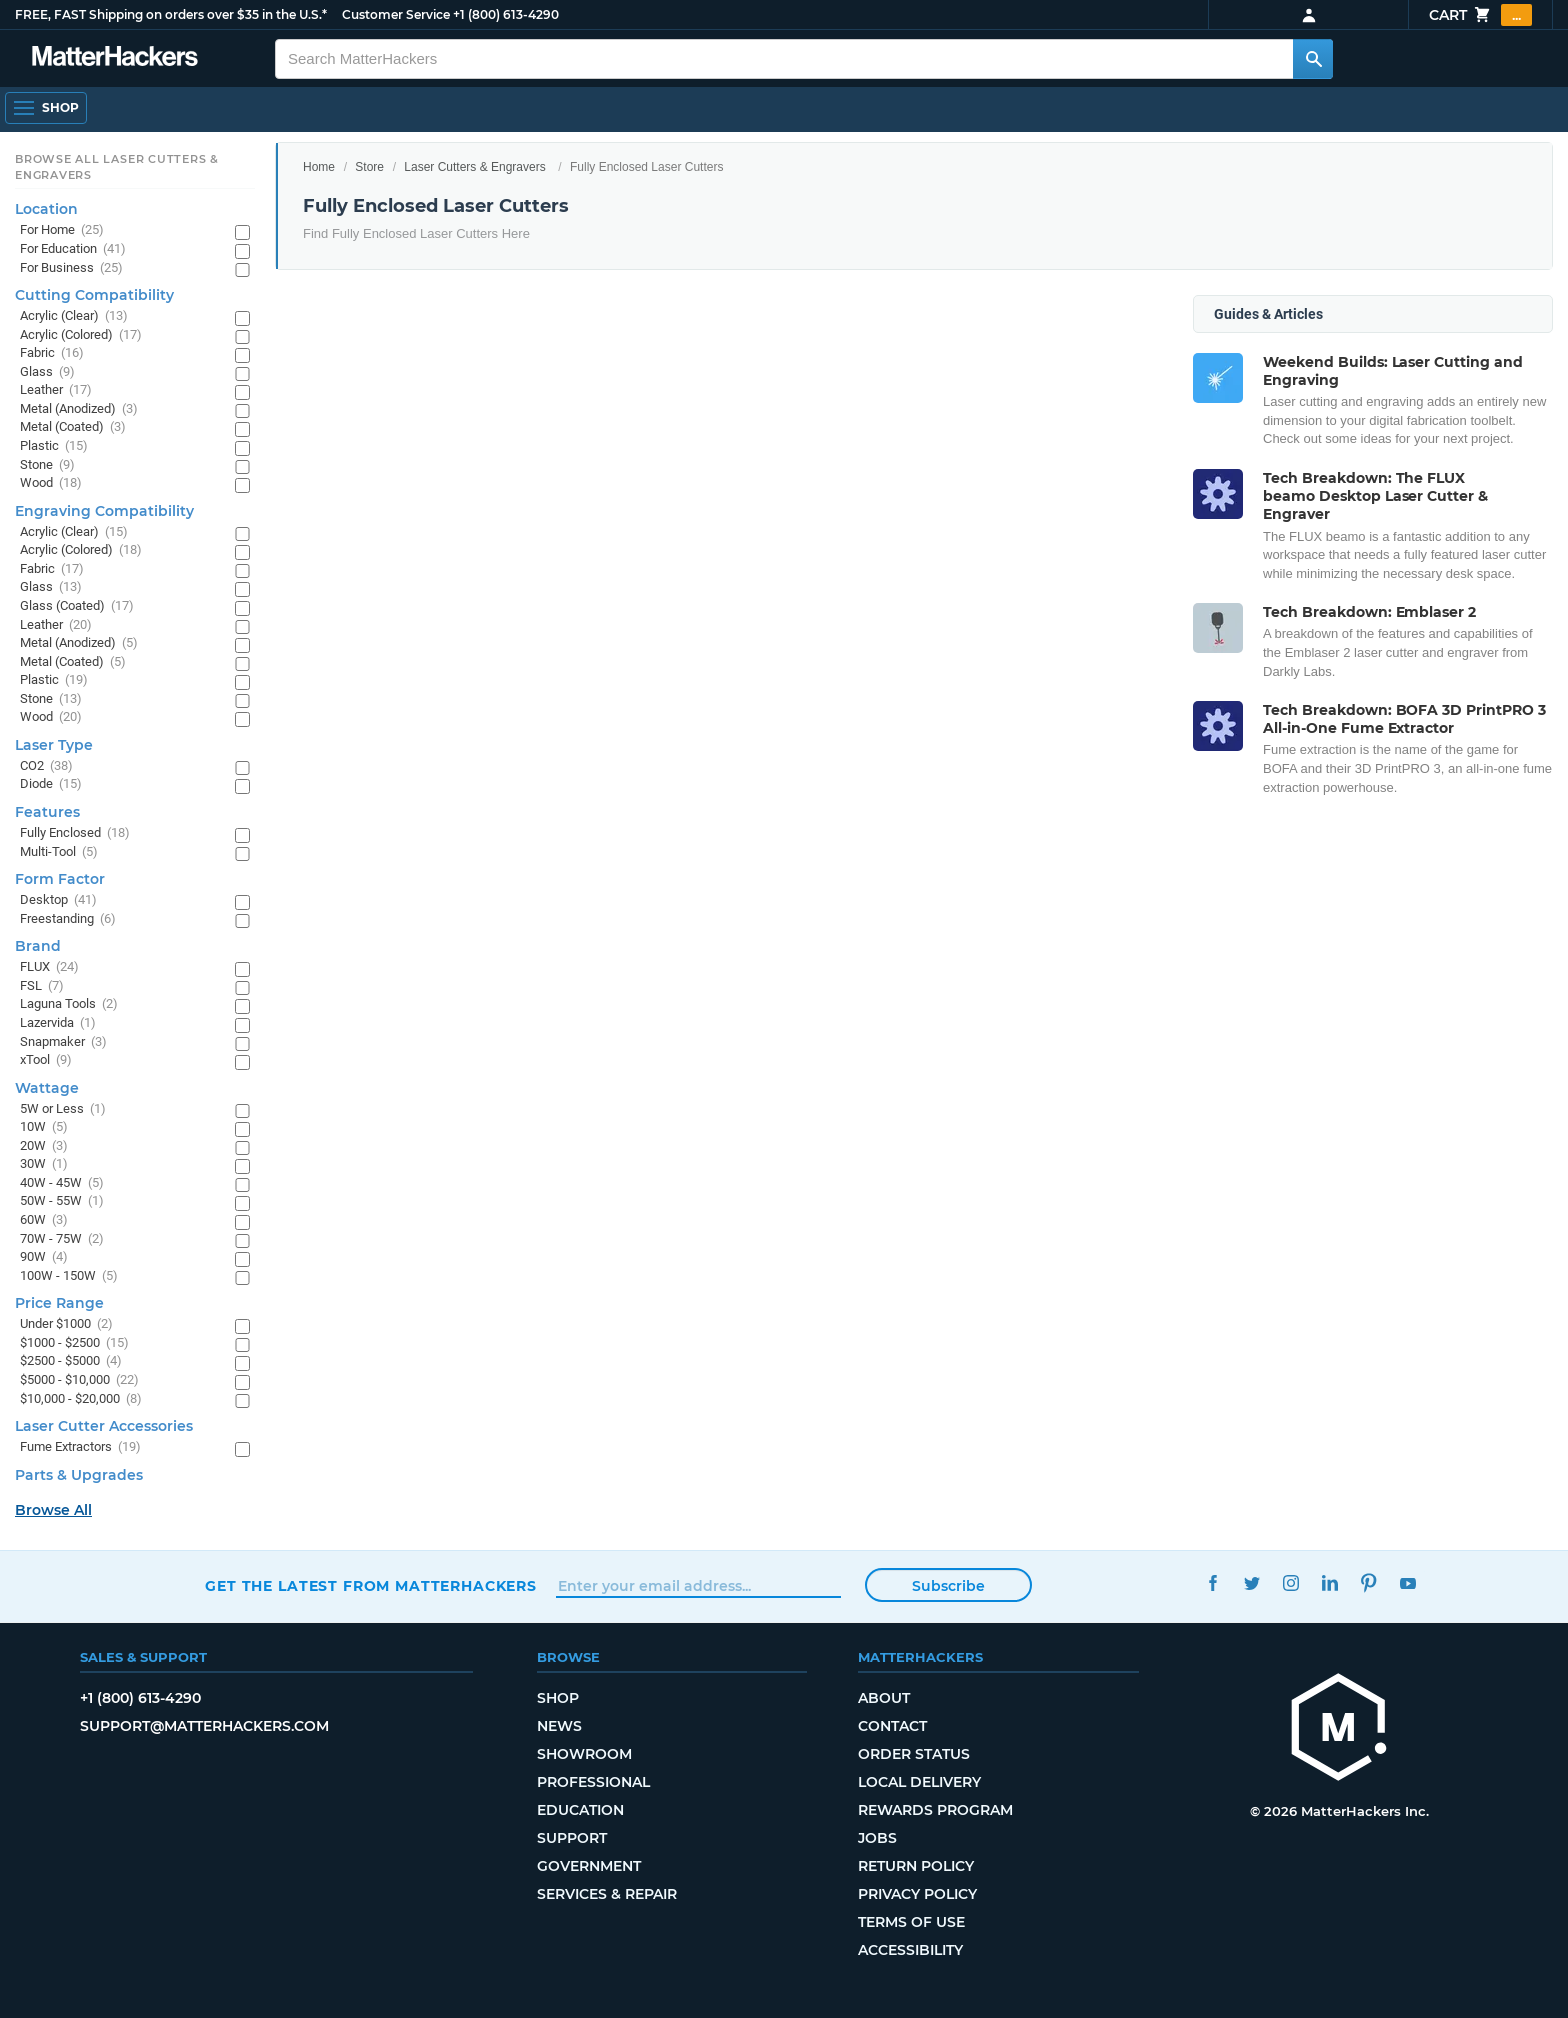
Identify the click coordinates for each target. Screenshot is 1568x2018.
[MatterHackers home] (1339, 1729)
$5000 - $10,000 (79, 1380)
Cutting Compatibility (94, 295)
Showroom (584, 1754)
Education (580, 1810)
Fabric (52, 353)
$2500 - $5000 (71, 1361)
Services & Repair (607, 1894)
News (559, 1726)
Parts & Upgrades (79, 1475)
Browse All (53, 1510)
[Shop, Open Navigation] (46, 108)
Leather (56, 390)
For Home (62, 230)
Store (369, 167)
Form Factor (60, 879)
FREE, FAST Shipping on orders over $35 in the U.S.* (171, 14)
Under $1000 (66, 1324)
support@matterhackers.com (204, 1726)
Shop (558, 1698)
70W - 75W (62, 1239)
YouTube (1407, 1583)
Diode (51, 784)
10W (44, 1127)
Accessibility (910, 1950)
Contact (892, 1726)
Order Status (914, 1754)
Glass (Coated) (77, 606)
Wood (51, 483)
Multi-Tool (59, 852)
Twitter (1251, 1583)
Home (319, 167)
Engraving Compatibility (104, 511)
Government (589, 1866)
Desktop (58, 900)
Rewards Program (935, 1810)
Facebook (1212, 1583)
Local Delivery (919, 1782)
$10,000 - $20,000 (81, 1399)
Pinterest (1368, 1583)
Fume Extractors (80, 1447)
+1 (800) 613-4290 (506, 14)
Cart (1480, 15)
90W (44, 1257)
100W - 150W (69, 1276)
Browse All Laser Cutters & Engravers (117, 167)
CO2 (46, 766)
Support (572, 1838)
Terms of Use (911, 1922)
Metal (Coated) (73, 427)
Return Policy (916, 1866)
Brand (38, 946)
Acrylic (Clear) (74, 316)
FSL (42, 986)
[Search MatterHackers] (1313, 59)
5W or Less (63, 1109)
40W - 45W (62, 1183)
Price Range (59, 1303)
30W (44, 1164)
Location (46, 209)
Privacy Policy (917, 1894)
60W (44, 1220)
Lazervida (58, 1023)
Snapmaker (63, 1042)
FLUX (49, 967)
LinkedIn (1329, 1583)
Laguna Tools (69, 1004)
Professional (593, 1782)
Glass (47, 372)
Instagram (1290, 1583)
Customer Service (396, 14)
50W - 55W (62, 1201)
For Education (73, 249)
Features (47, 812)
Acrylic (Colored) (81, 335)
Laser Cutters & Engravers (474, 167)
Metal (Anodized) (79, 409)
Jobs (877, 1838)
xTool (46, 1060)
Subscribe (948, 1586)
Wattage (47, 1088)
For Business (71, 268)
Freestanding (68, 919)
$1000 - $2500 (74, 1343)
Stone (47, 465)
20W (44, 1146)
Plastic (54, 446)
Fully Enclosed (75, 833)
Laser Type (54, 745)
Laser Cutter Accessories (104, 1426)
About (884, 1698)
